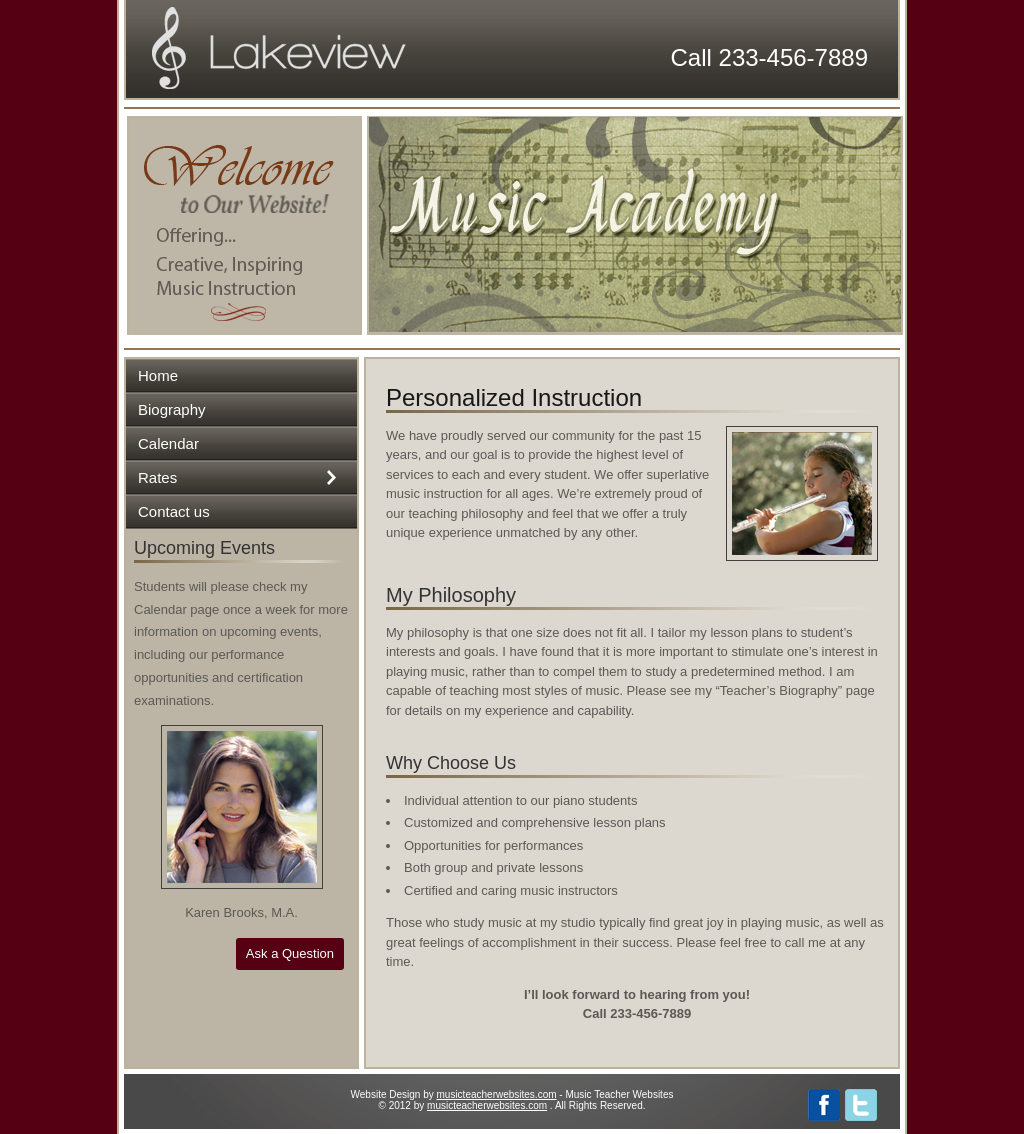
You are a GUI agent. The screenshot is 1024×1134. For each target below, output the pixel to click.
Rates (157, 477)
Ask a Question (290, 953)
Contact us (174, 511)
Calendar (168, 443)
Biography (172, 409)
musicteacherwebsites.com (497, 1094)
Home (158, 375)
